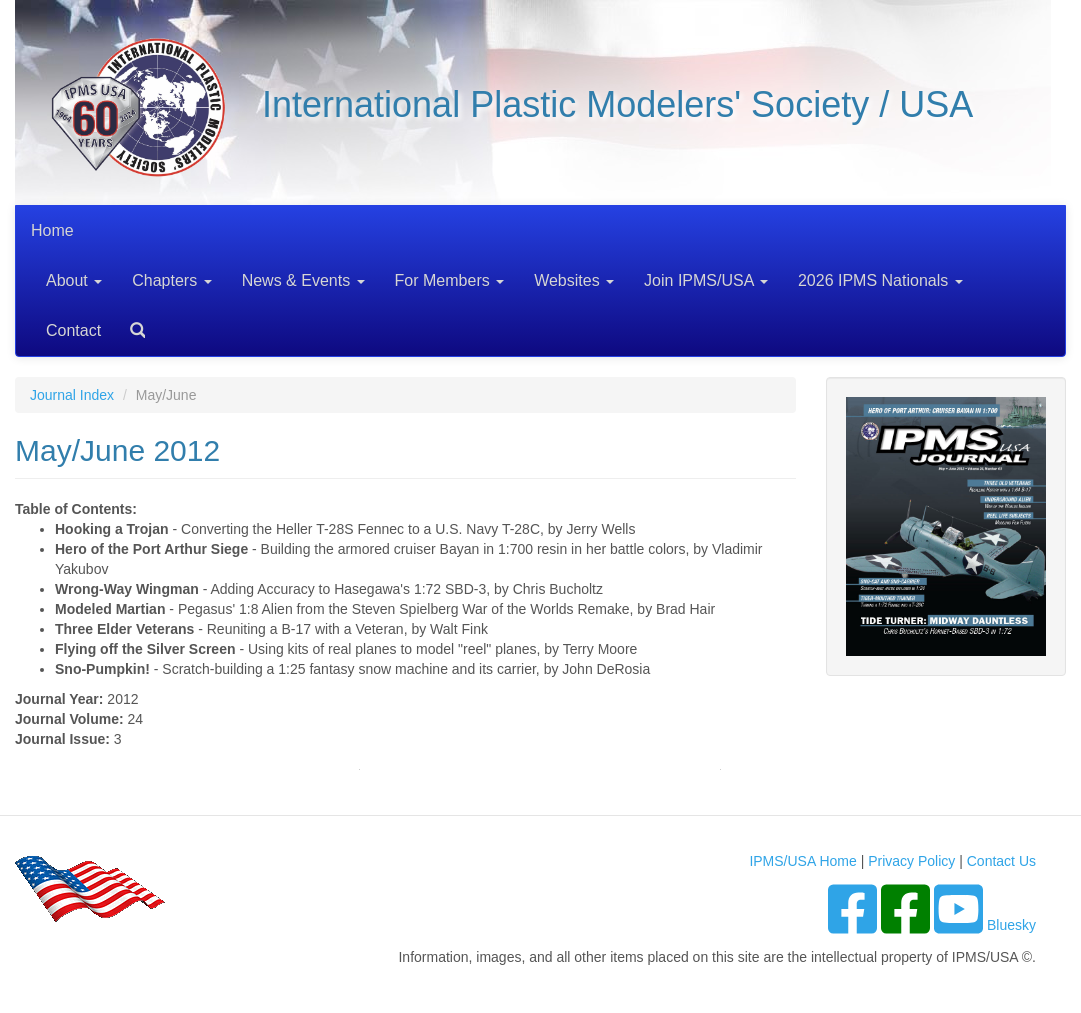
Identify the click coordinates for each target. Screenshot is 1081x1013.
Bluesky (1011, 925)
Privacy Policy (911, 861)
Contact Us (1001, 861)
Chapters (171, 280)
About (74, 280)
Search (130, 323)
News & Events (303, 280)
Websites (574, 280)
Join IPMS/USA (706, 280)
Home (52, 230)
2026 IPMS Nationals (880, 280)
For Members (450, 280)
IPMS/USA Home (802, 861)
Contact (73, 330)
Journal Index (72, 395)
